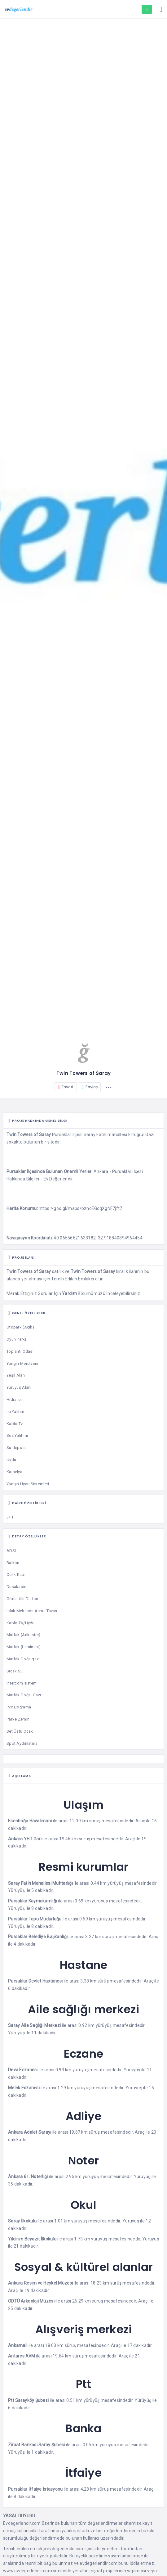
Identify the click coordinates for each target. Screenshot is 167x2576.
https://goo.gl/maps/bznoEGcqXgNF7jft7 (80, 1208)
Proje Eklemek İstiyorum (146, 9)
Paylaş (90, 1086)
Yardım (69, 1293)
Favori (65, 1086)
